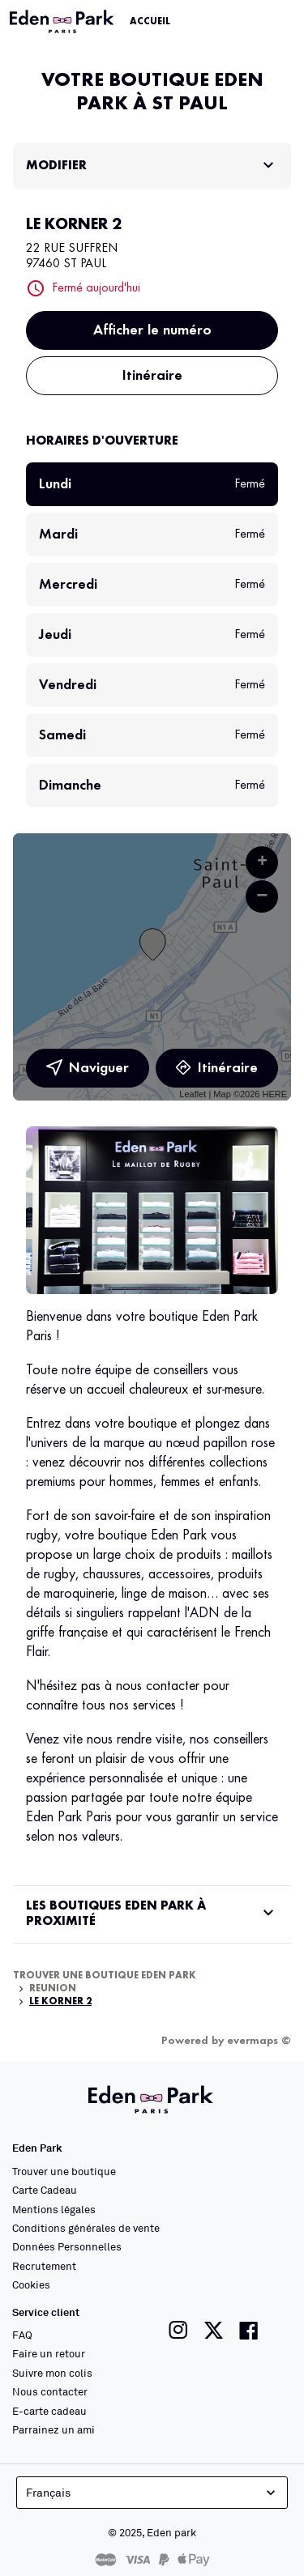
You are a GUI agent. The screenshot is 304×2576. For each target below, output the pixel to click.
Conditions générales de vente (86, 2227)
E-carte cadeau (49, 2410)
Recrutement (44, 2265)
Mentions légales (54, 2209)
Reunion (52, 1989)
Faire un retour (48, 2353)
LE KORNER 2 (60, 2002)
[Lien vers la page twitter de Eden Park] (213, 2330)
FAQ (22, 2334)
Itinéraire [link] (216, 1068)
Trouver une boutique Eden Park (104, 1976)
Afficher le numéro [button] (152, 330)
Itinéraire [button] (152, 375)
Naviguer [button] (87, 1068)
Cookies (31, 2284)
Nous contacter (50, 2391)
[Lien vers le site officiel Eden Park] (63, 22)
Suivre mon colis (52, 2372)
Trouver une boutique (64, 2171)
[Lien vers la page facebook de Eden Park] (249, 2330)
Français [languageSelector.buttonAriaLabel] (152, 2492)
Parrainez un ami (53, 2429)
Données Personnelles (67, 2246)
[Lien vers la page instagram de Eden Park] (178, 2330)
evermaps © (259, 2040)
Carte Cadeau (44, 2189)
